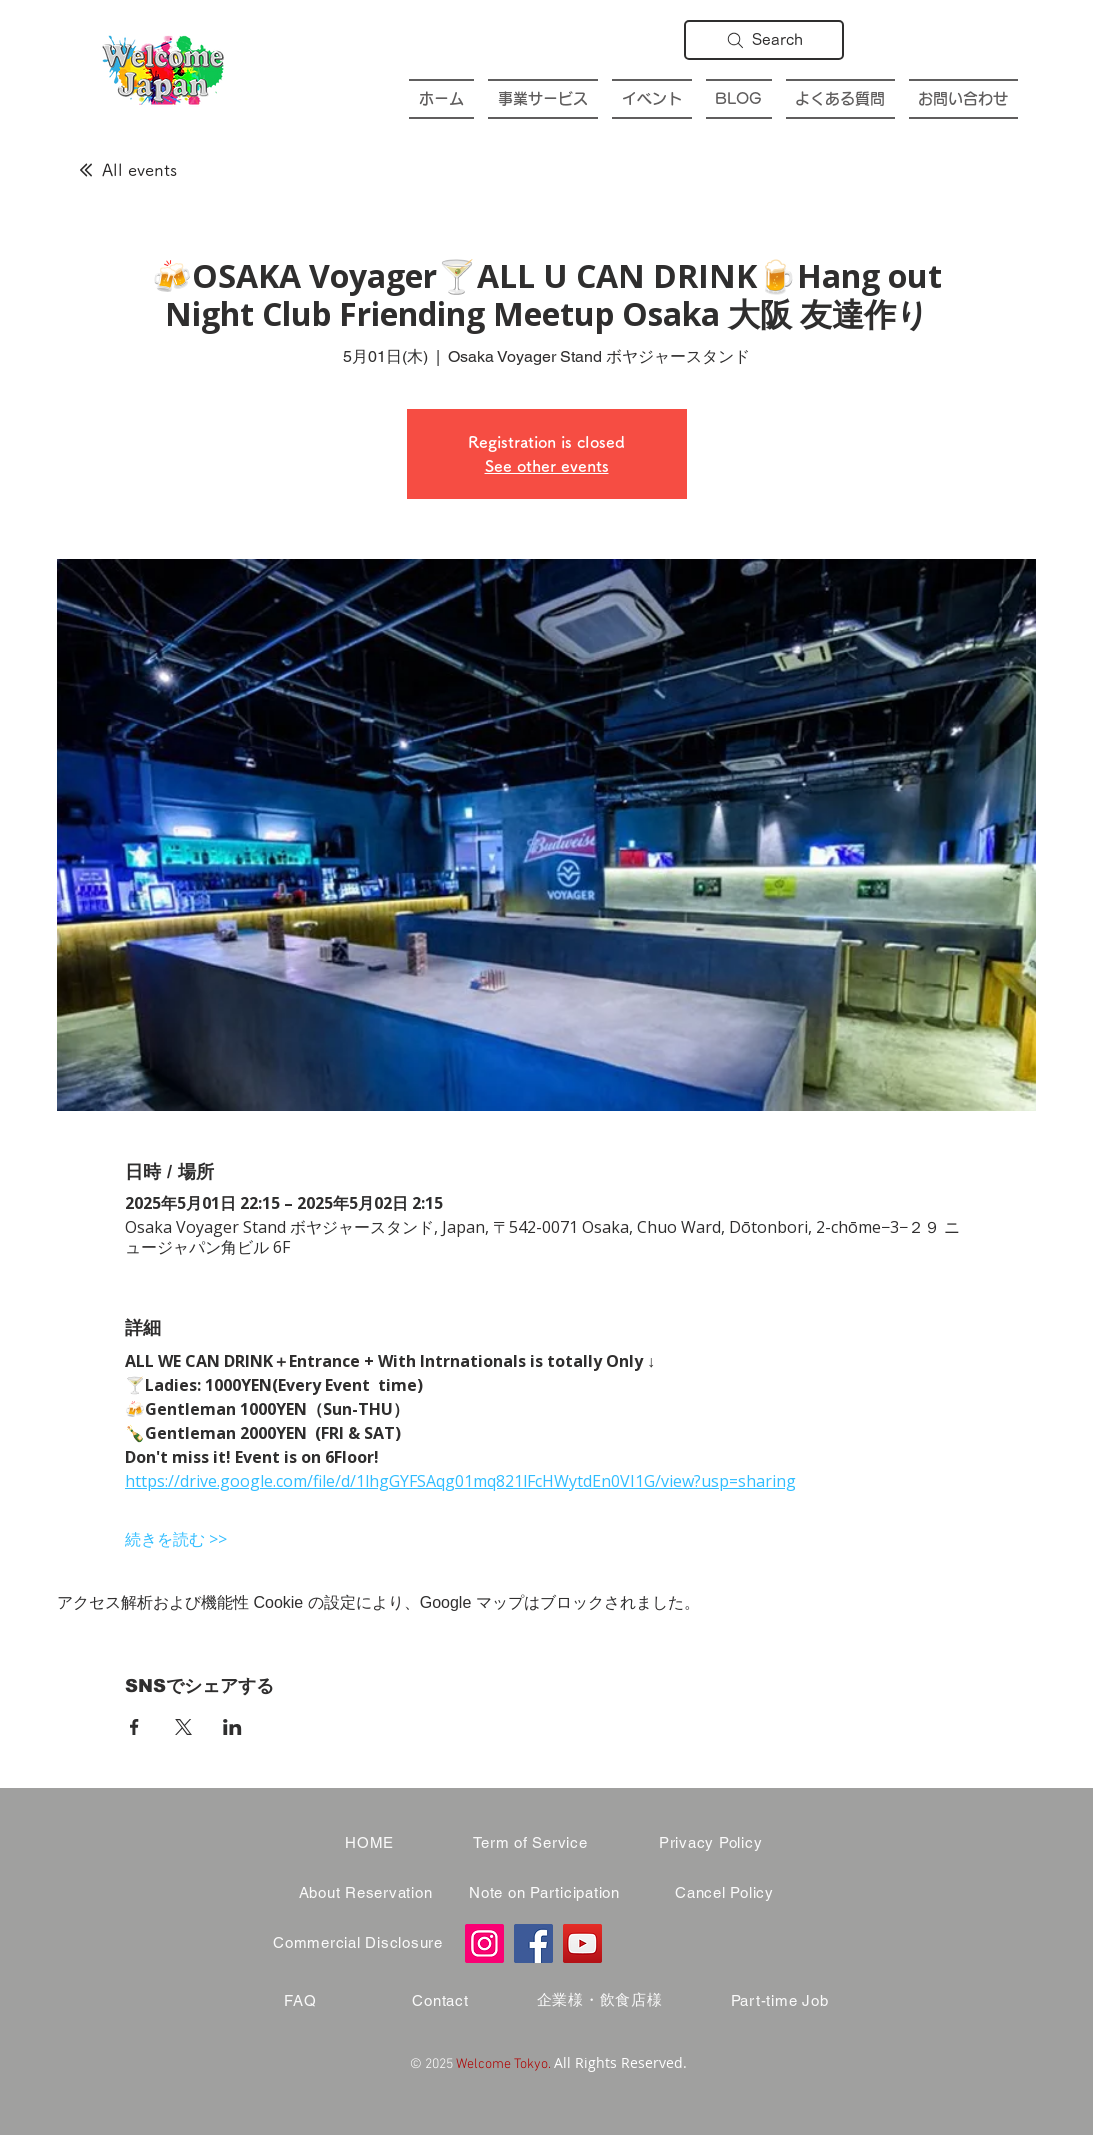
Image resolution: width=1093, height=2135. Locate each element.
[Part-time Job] (780, 2001)
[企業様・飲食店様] (600, 2001)
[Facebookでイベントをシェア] (134, 1727)
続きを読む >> (176, 1539)
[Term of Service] (531, 1843)
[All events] (128, 170)
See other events (547, 466)
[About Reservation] (366, 1893)
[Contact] (441, 2001)
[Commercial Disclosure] (358, 1943)
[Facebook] (533, 1943)
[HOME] (370, 1843)
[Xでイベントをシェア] (183, 1727)
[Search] (764, 40)
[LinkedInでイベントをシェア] (232, 1727)
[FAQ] (301, 2001)
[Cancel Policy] (725, 1893)
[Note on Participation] (545, 1893)
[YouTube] (582, 1943)
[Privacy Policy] (711, 1843)
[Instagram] (484, 1943)
